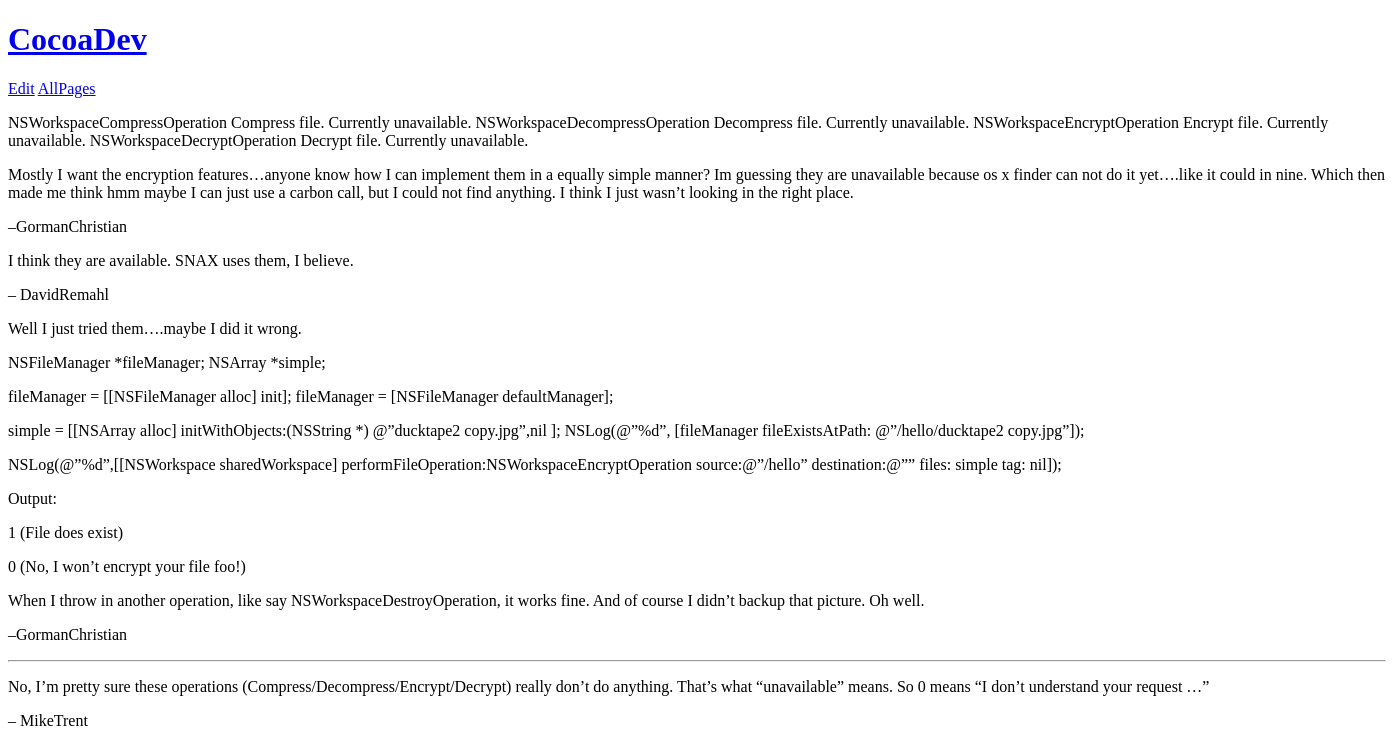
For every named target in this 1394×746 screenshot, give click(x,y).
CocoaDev (77, 39)
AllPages (67, 88)
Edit (21, 88)
